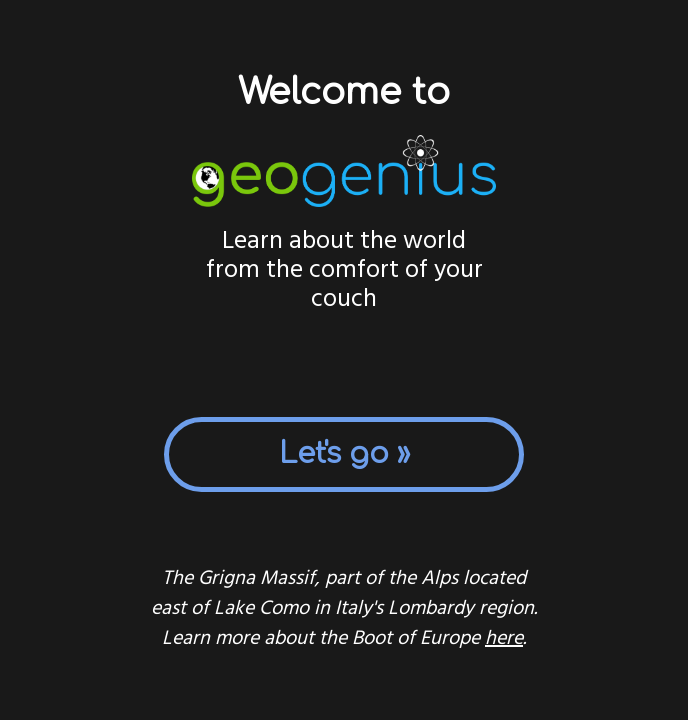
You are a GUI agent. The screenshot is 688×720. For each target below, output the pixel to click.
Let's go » (344, 454)
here (504, 639)
